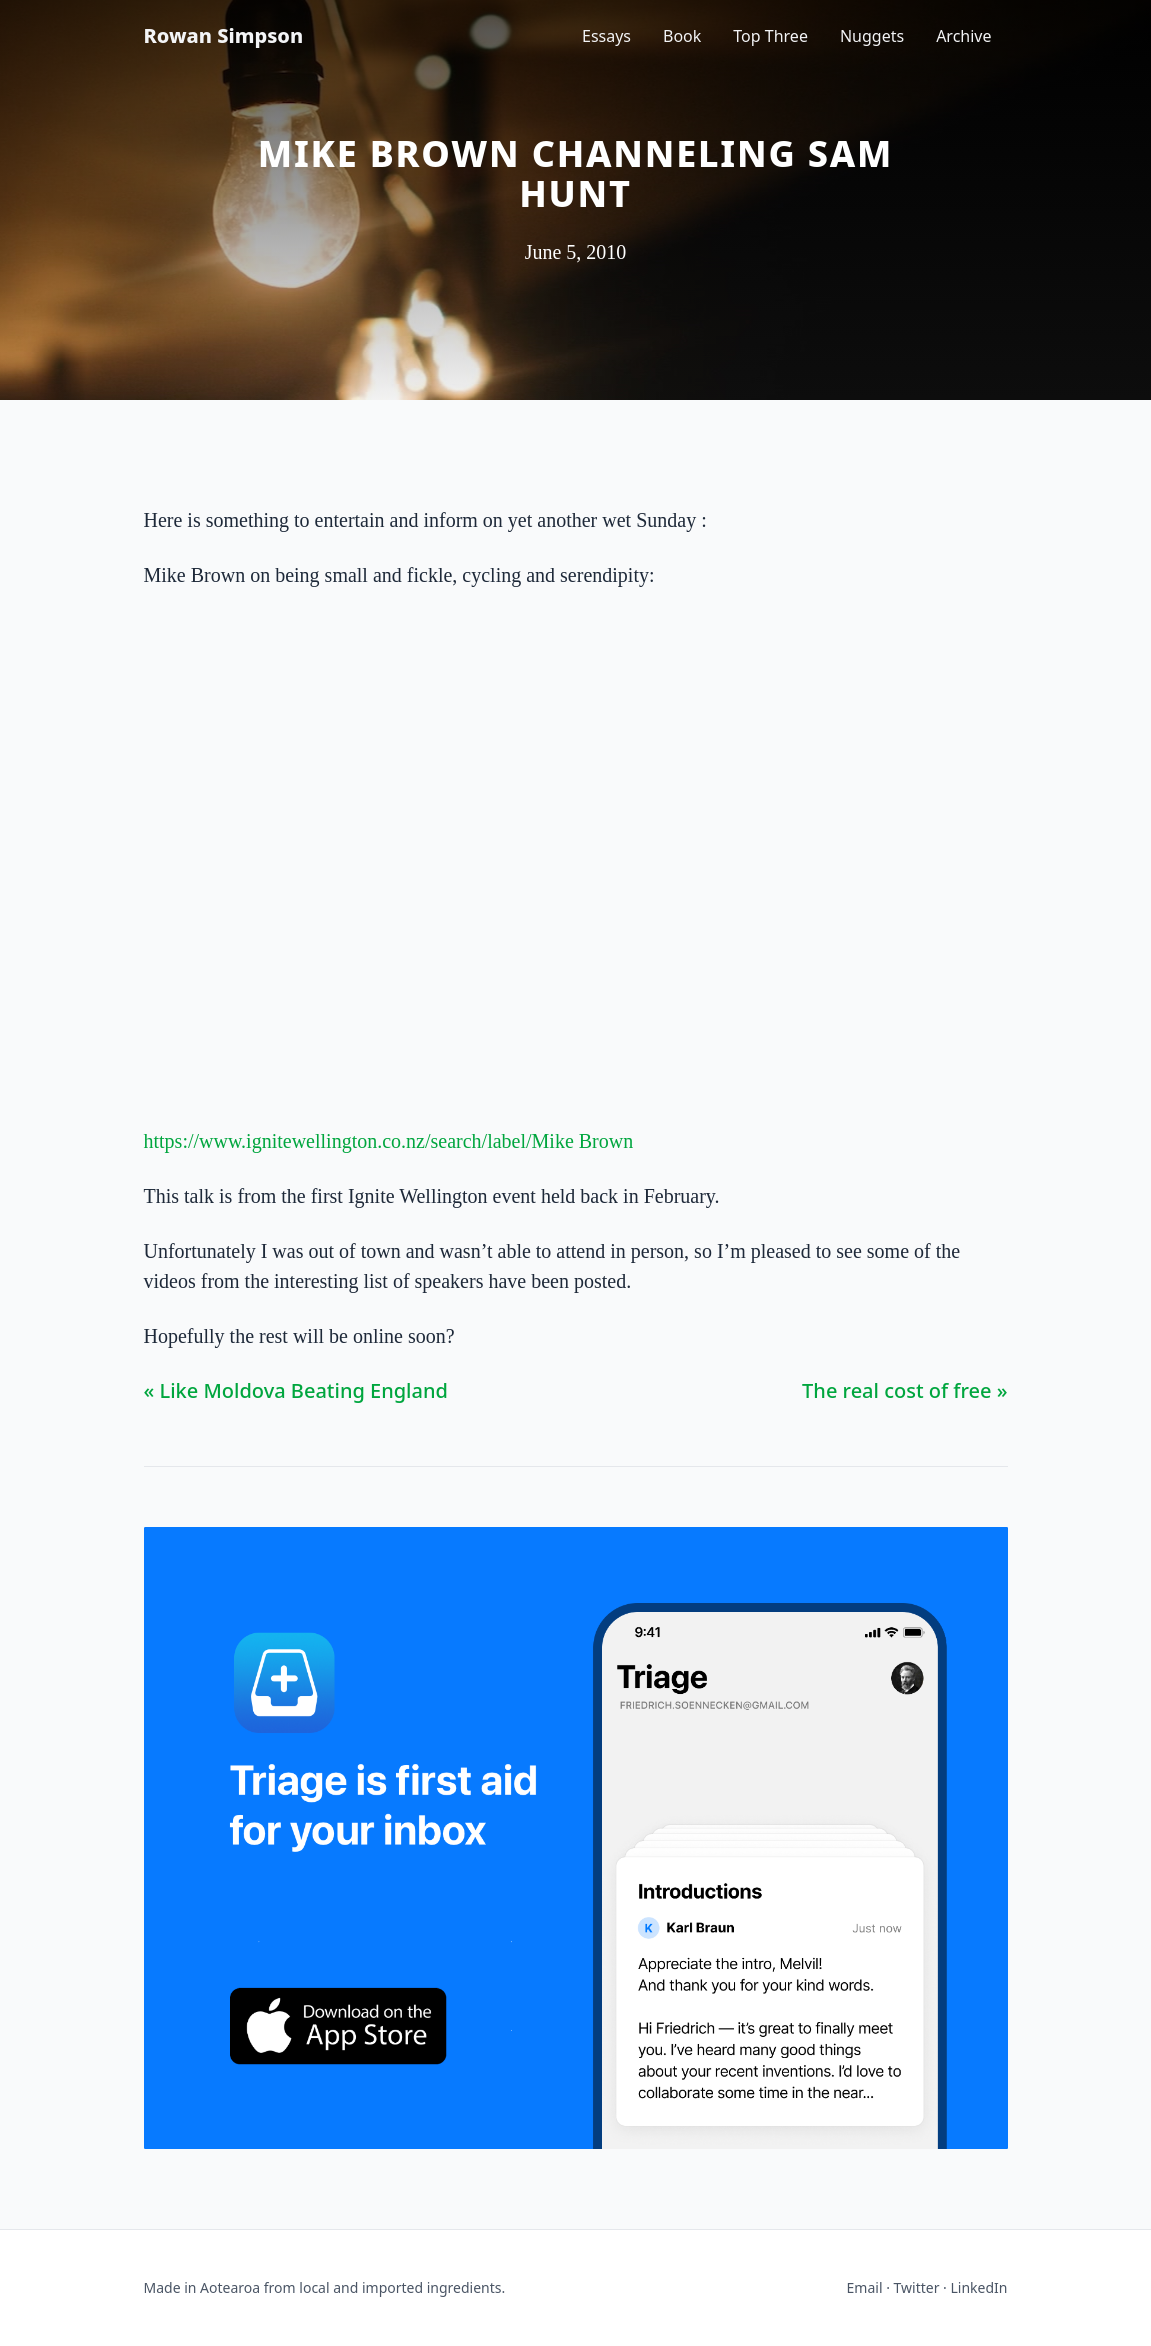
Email (865, 2287)
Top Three (770, 36)
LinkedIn (979, 2287)
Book (682, 36)
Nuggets (872, 36)
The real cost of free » (904, 1390)
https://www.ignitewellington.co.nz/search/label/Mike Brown (389, 1141)
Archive (963, 36)
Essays (606, 36)
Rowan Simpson (224, 35)
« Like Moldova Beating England (296, 1390)
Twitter (917, 2287)
